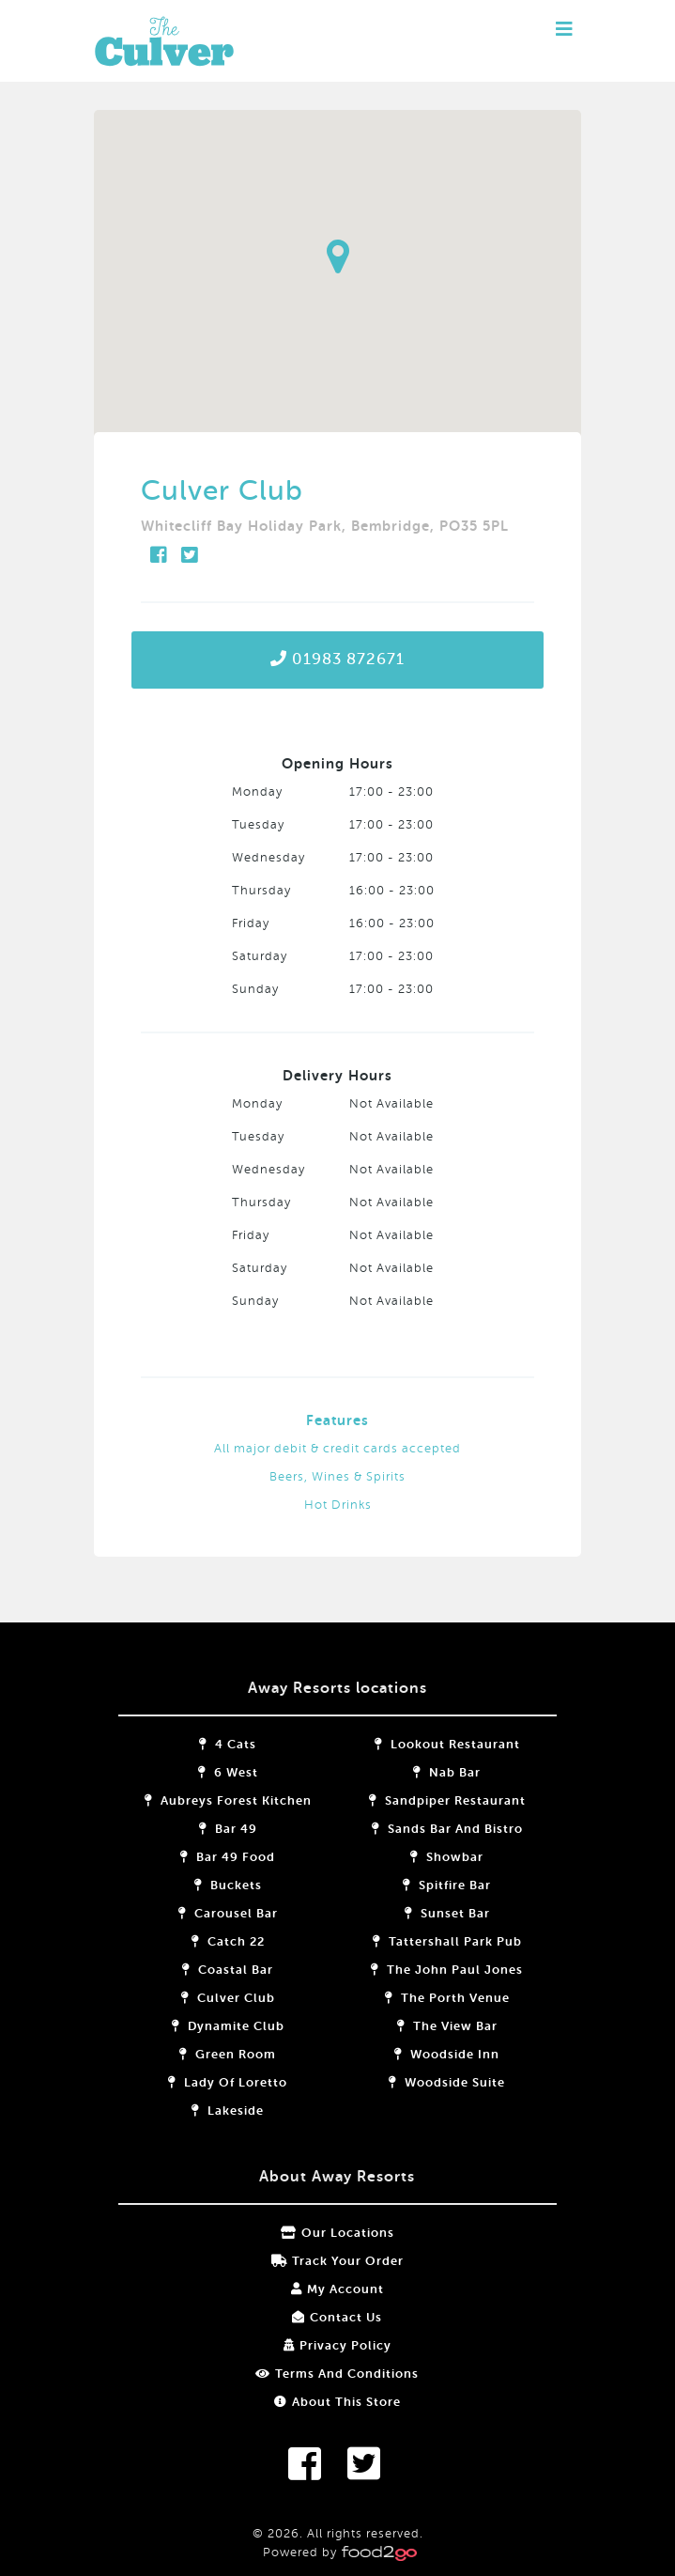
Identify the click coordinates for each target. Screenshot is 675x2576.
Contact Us (338, 2317)
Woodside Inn (432, 2054)
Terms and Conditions (338, 2374)
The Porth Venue (432, 1998)
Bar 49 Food (242, 1857)
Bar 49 (242, 1829)
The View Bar (432, 2026)
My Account (337, 2289)
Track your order (337, 2261)
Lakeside (243, 2110)
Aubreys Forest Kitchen (242, 1800)
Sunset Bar (432, 1913)
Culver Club (242, 1998)
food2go (197, 40)
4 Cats (242, 1744)
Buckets (242, 1885)
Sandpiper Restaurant (432, 1800)
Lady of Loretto (242, 2082)
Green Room (242, 2054)
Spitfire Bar (433, 1885)
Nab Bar (433, 1772)
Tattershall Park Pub (432, 1941)
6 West (242, 1772)
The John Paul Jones (433, 1970)
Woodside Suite (433, 2082)
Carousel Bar (242, 1913)
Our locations (337, 2233)
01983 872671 (337, 659)
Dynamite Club (242, 2026)
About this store (337, 2402)
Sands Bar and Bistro (432, 1829)
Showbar (432, 1857)
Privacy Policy (337, 2345)
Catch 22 (242, 1941)
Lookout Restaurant (432, 1744)
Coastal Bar (242, 1970)
